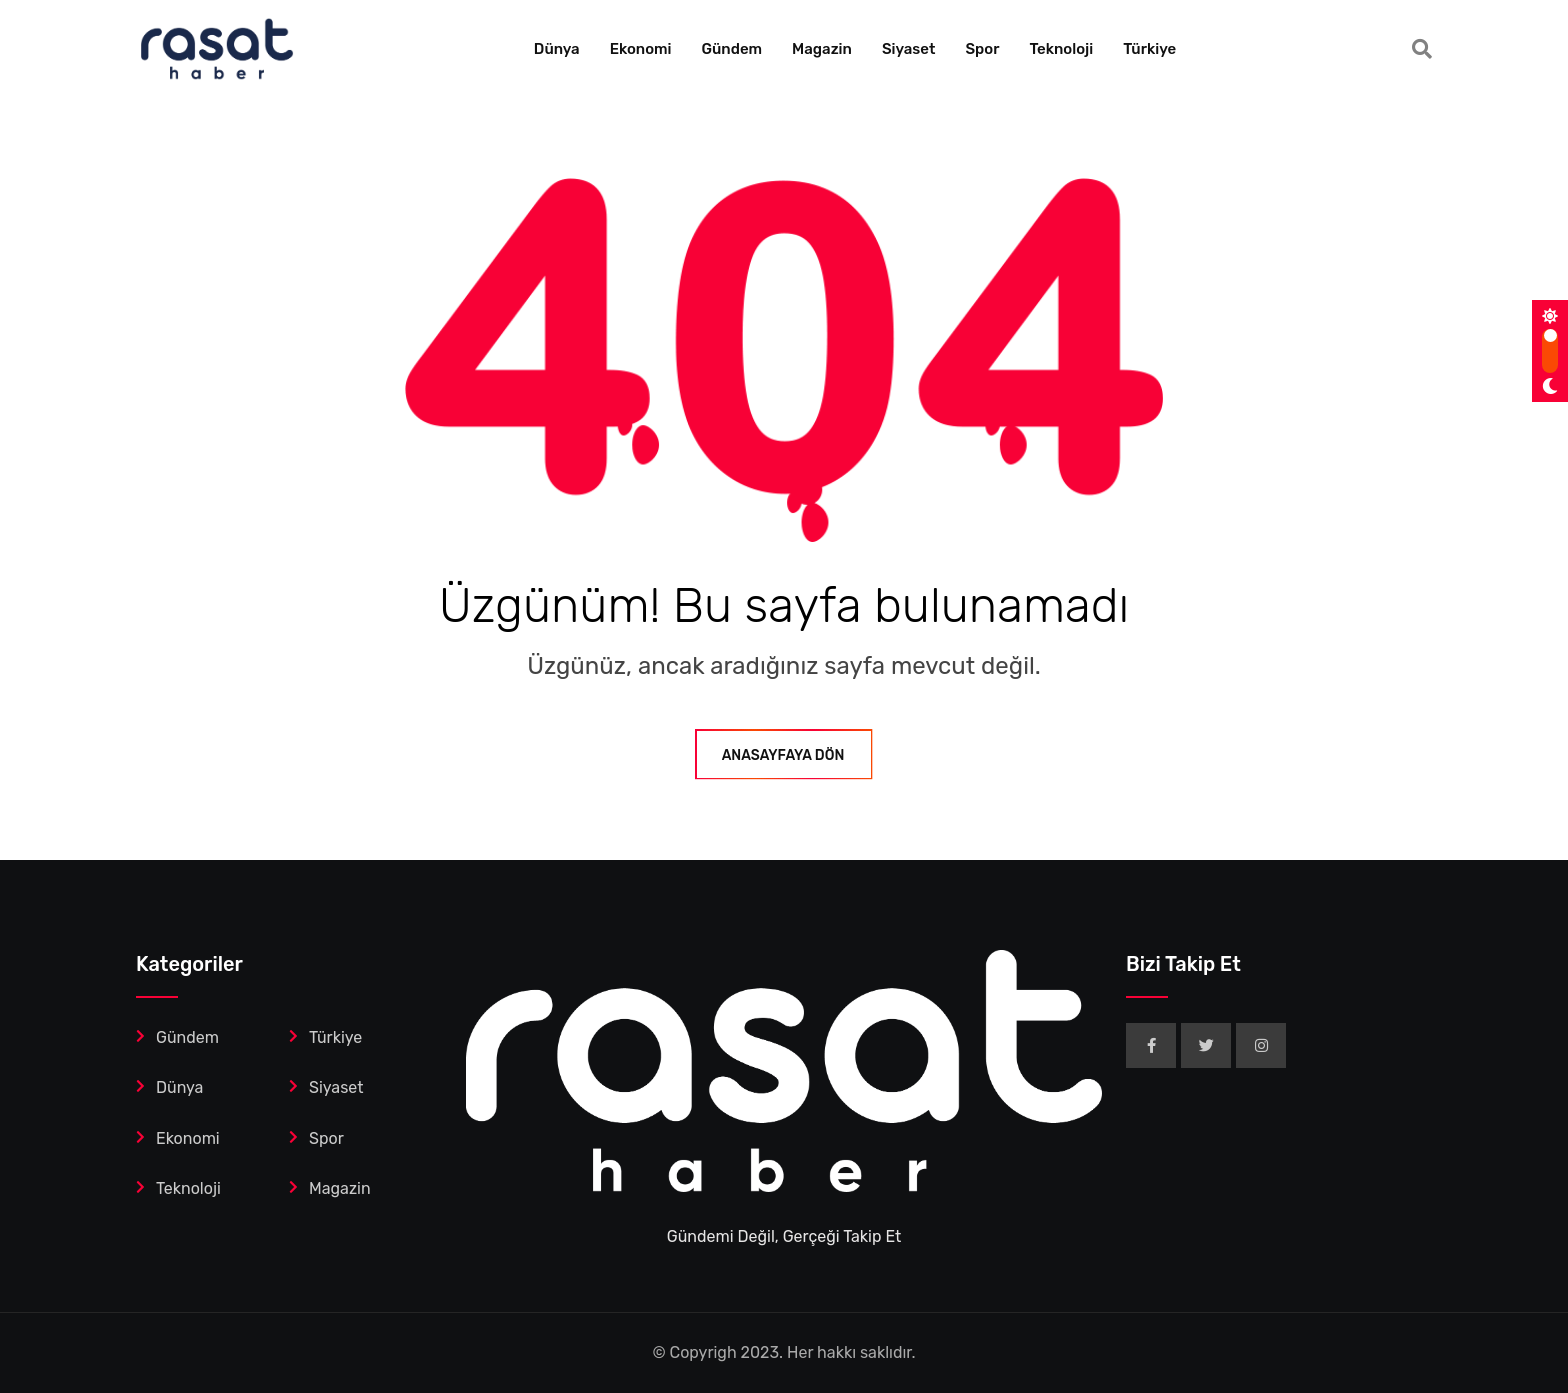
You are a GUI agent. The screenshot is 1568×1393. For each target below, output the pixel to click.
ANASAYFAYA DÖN (784, 755)
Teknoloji (1061, 49)
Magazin (822, 49)
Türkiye (1149, 49)
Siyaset (909, 49)
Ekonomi (641, 49)
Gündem (732, 49)
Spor (982, 49)
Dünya (557, 49)
